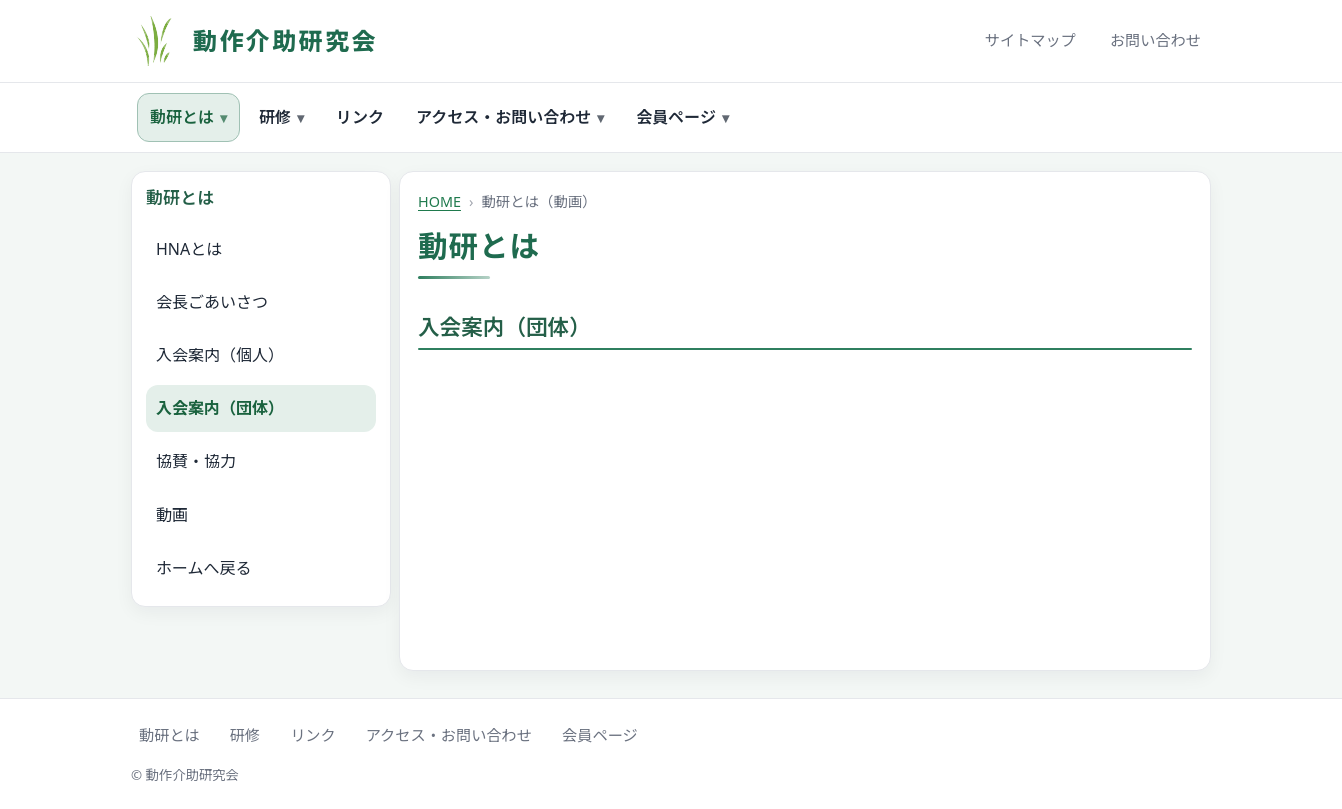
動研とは (188, 117)
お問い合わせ (1155, 40)
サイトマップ (1030, 40)
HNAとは (189, 249)
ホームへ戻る (204, 568)
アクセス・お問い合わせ (510, 117)
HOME (439, 201)
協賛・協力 (196, 461)
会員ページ (682, 117)
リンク (360, 117)
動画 (172, 515)
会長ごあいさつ (212, 302)
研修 (281, 117)
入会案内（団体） (220, 408)
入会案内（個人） (220, 355)
